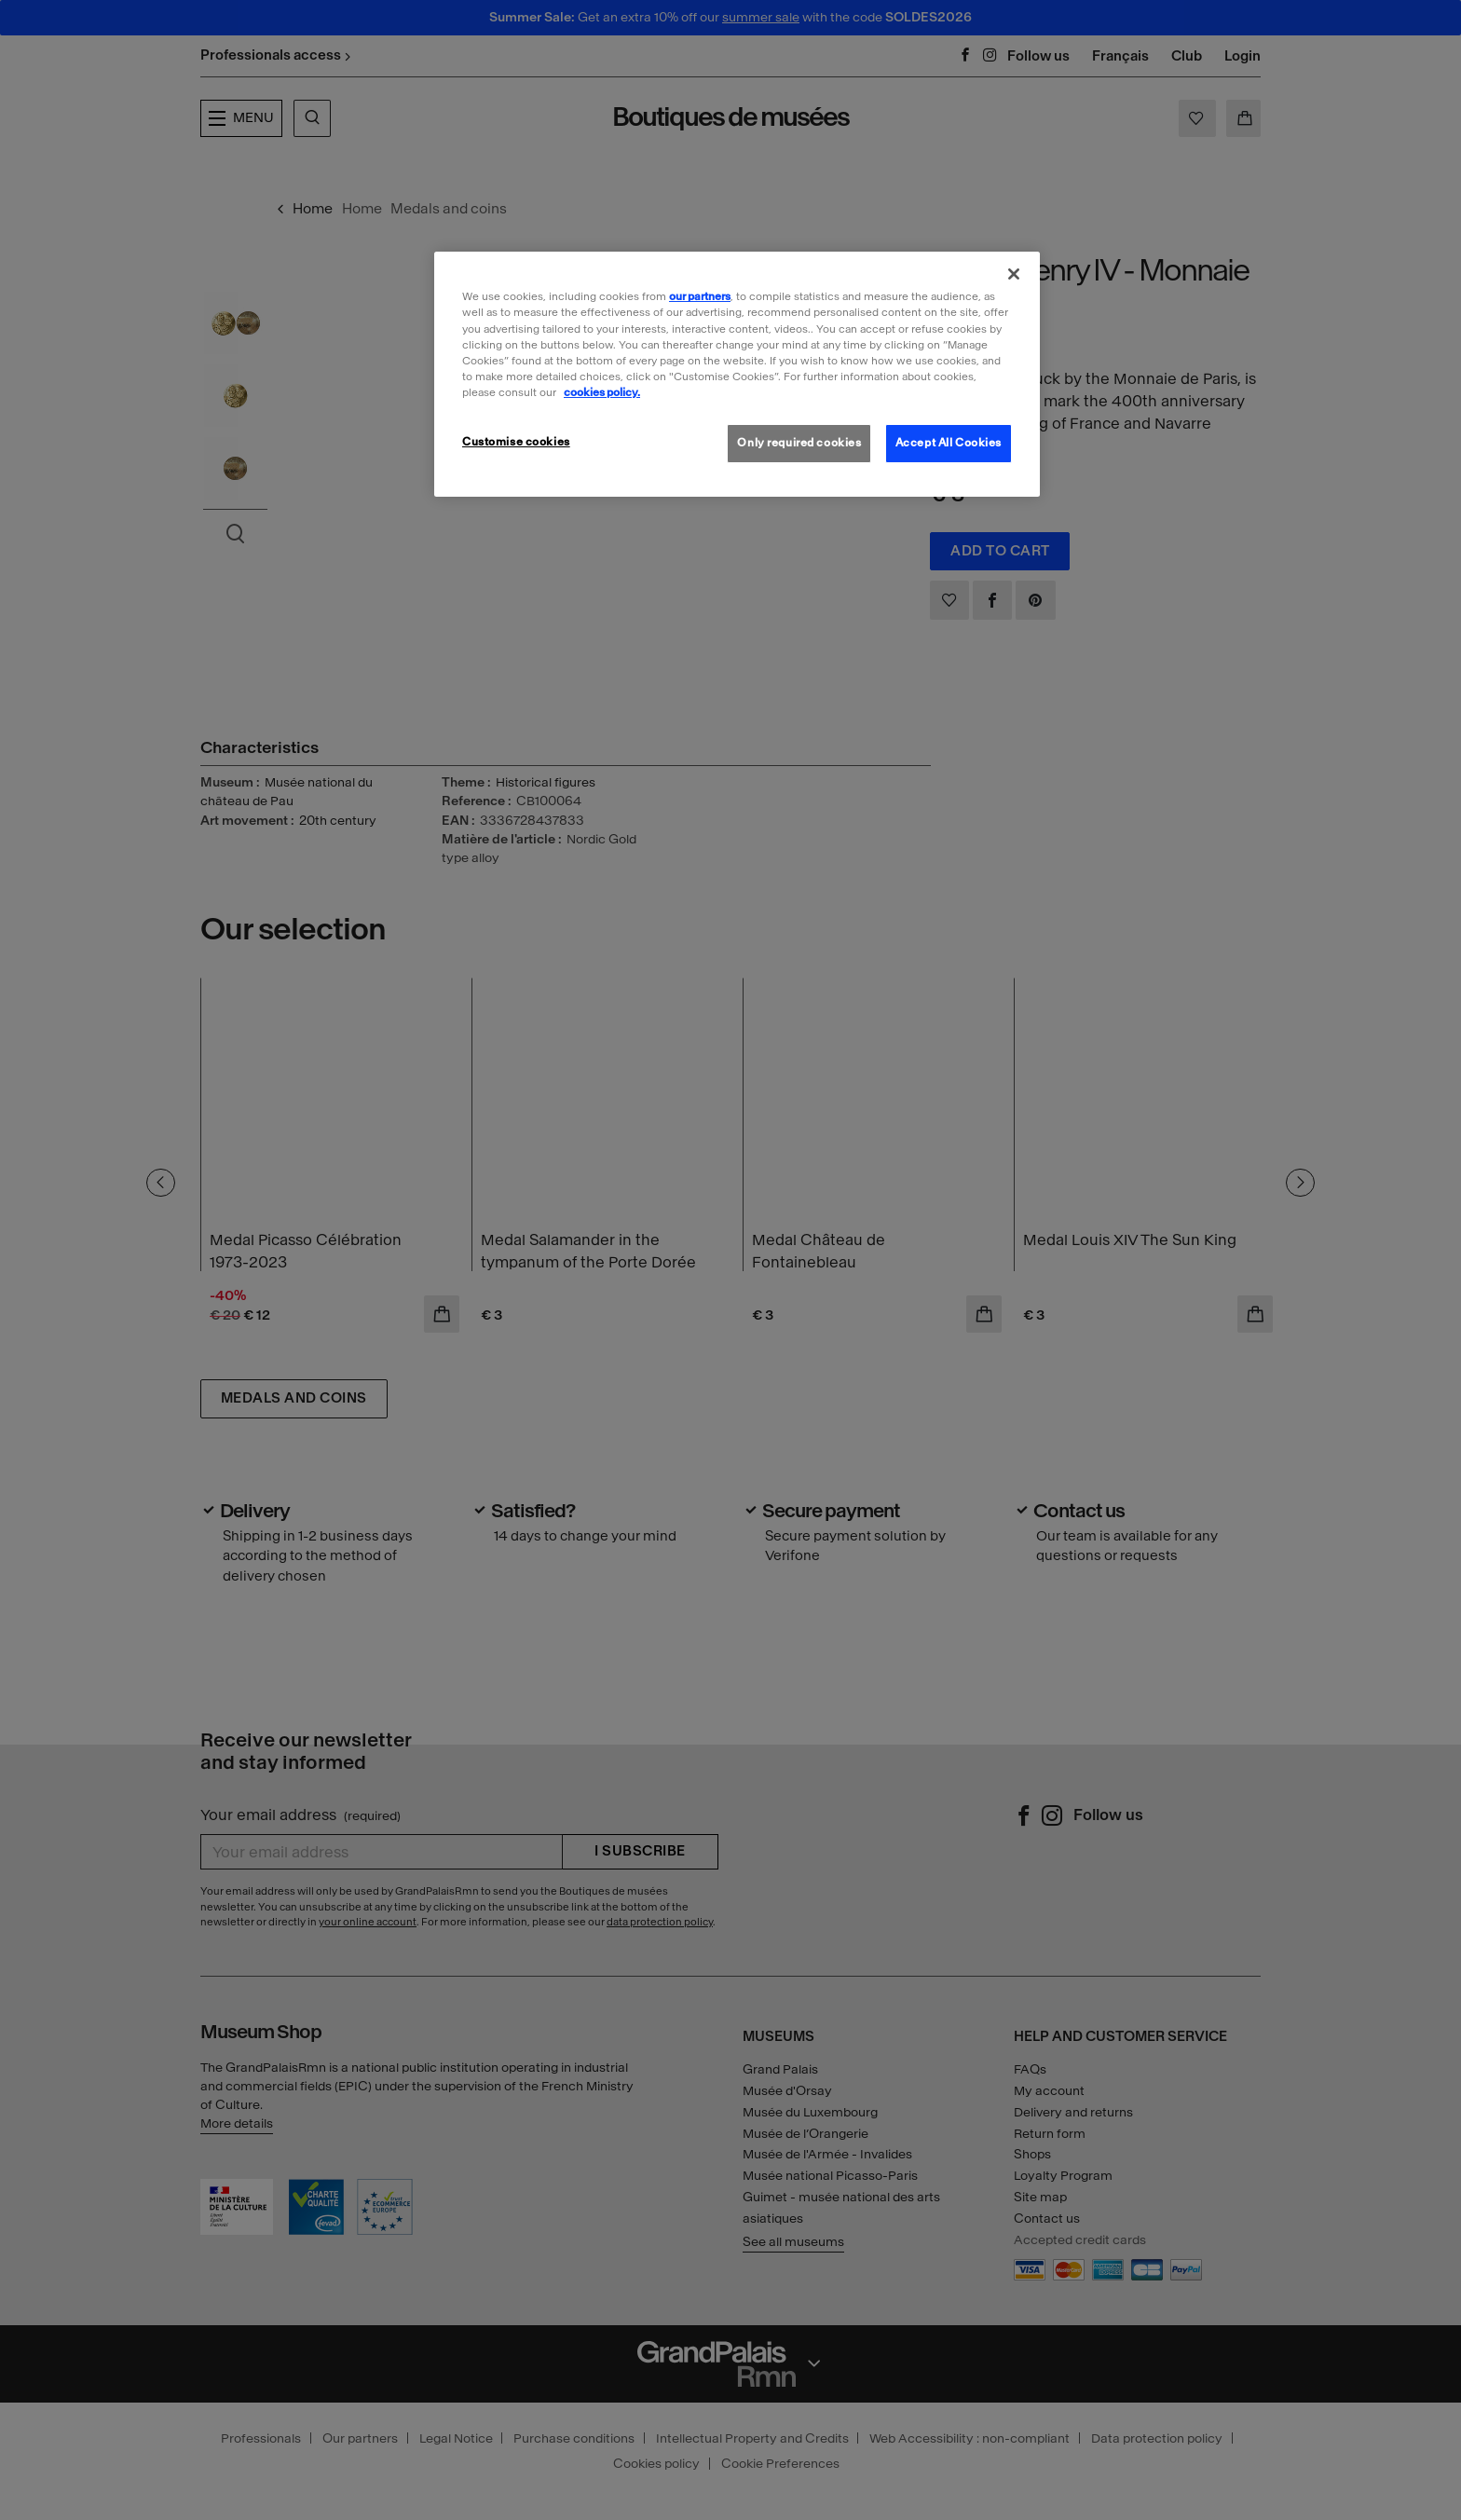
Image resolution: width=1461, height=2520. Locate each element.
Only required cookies (799, 442)
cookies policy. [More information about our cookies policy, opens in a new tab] (602, 392)
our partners (699, 296)
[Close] (1013, 273)
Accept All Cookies (948, 442)
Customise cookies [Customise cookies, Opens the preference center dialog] (516, 441)
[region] (737, 374)
